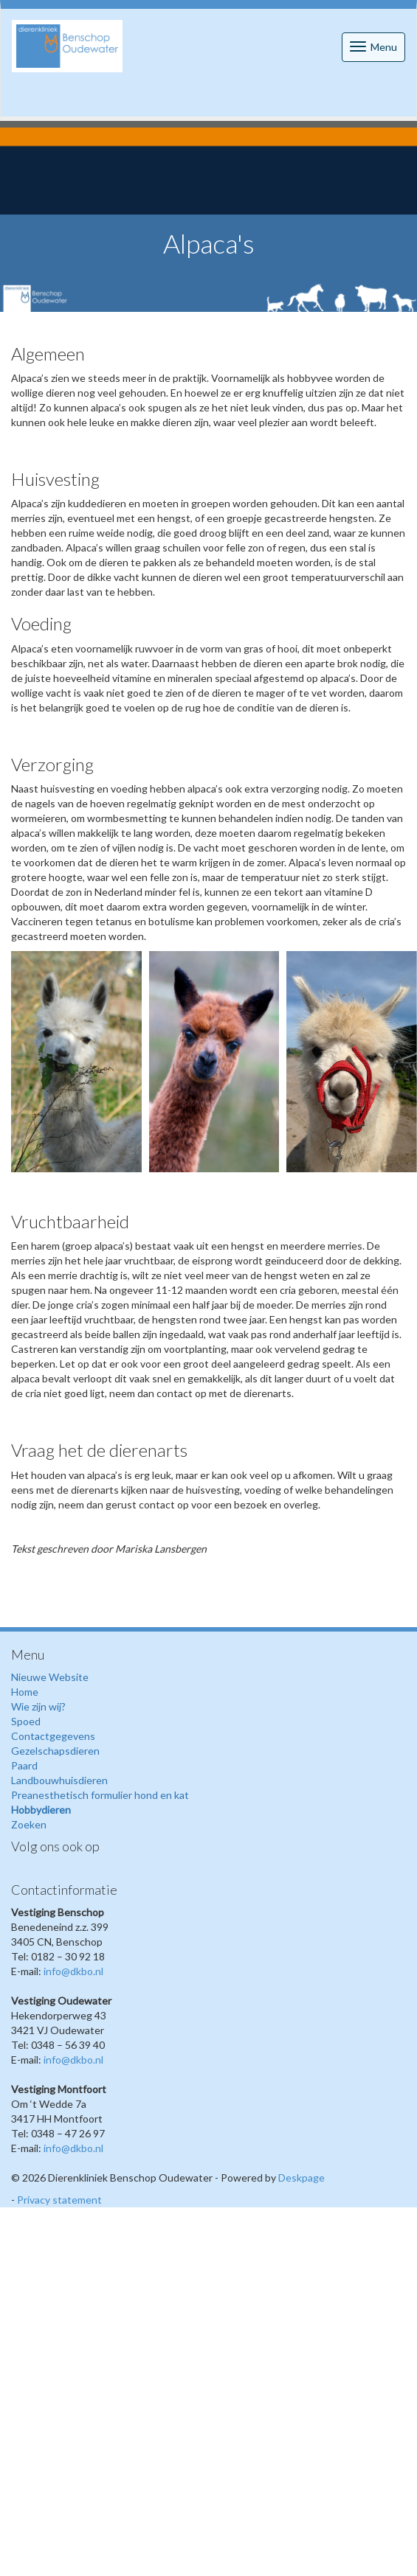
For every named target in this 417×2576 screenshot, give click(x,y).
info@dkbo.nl (73, 1971)
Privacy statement (59, 2199)
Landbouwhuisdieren (59, 1780)
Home (24, 1691)
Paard (24, 1765)
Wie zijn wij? (38, 1706)
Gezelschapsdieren (55, 1750)
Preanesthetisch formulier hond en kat (100, 1795)
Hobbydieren (41, 1809)
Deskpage (301, 2177)
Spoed (26, 1721)
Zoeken (28, 1824)
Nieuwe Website (50, 1677)
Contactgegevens (53, 1736)
